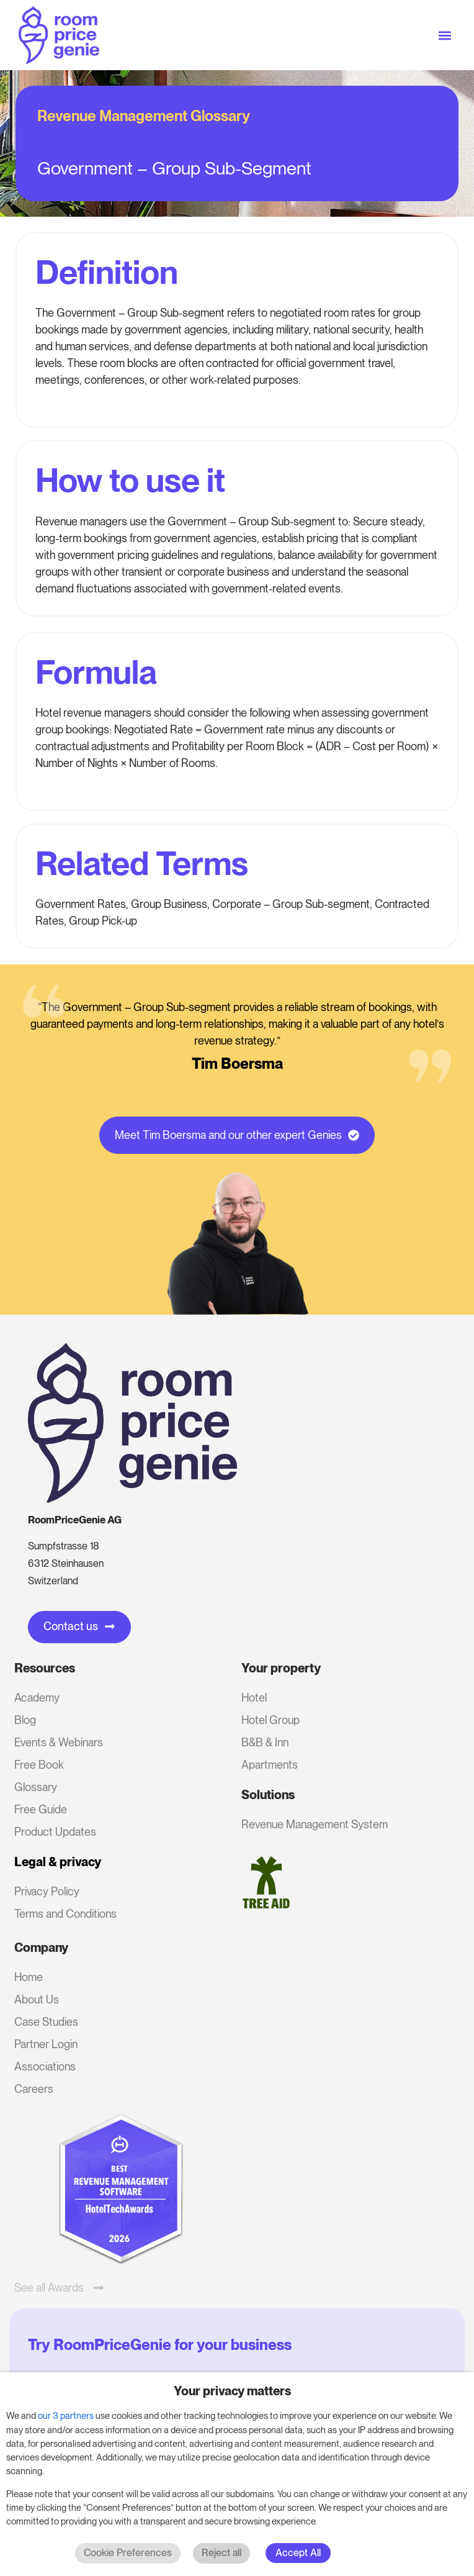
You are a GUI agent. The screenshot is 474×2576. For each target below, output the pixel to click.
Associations (45, 2066)
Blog (25, 1719)
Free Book (39, 1764)
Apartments (269, 1764)
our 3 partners (66, 2415)
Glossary (35, 1787)
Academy (37, 1697)
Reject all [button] (221, 2553)
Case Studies (46, 2021)
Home (28, 1977)
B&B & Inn (264, 1742)
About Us (36, 1999)
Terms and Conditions (65, 1913)
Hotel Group (270, 1719)
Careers (33, 2088)
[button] (445, 35)
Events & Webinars (58, 1742)
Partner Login (46, 2044)
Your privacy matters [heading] (232, 2390)
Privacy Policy (46, 1891)
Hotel (254, 1697)
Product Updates (55, 1831)
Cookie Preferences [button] (128, 2553)
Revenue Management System (314, 1824)
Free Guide (40, 1809)
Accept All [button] (298, 2553)
